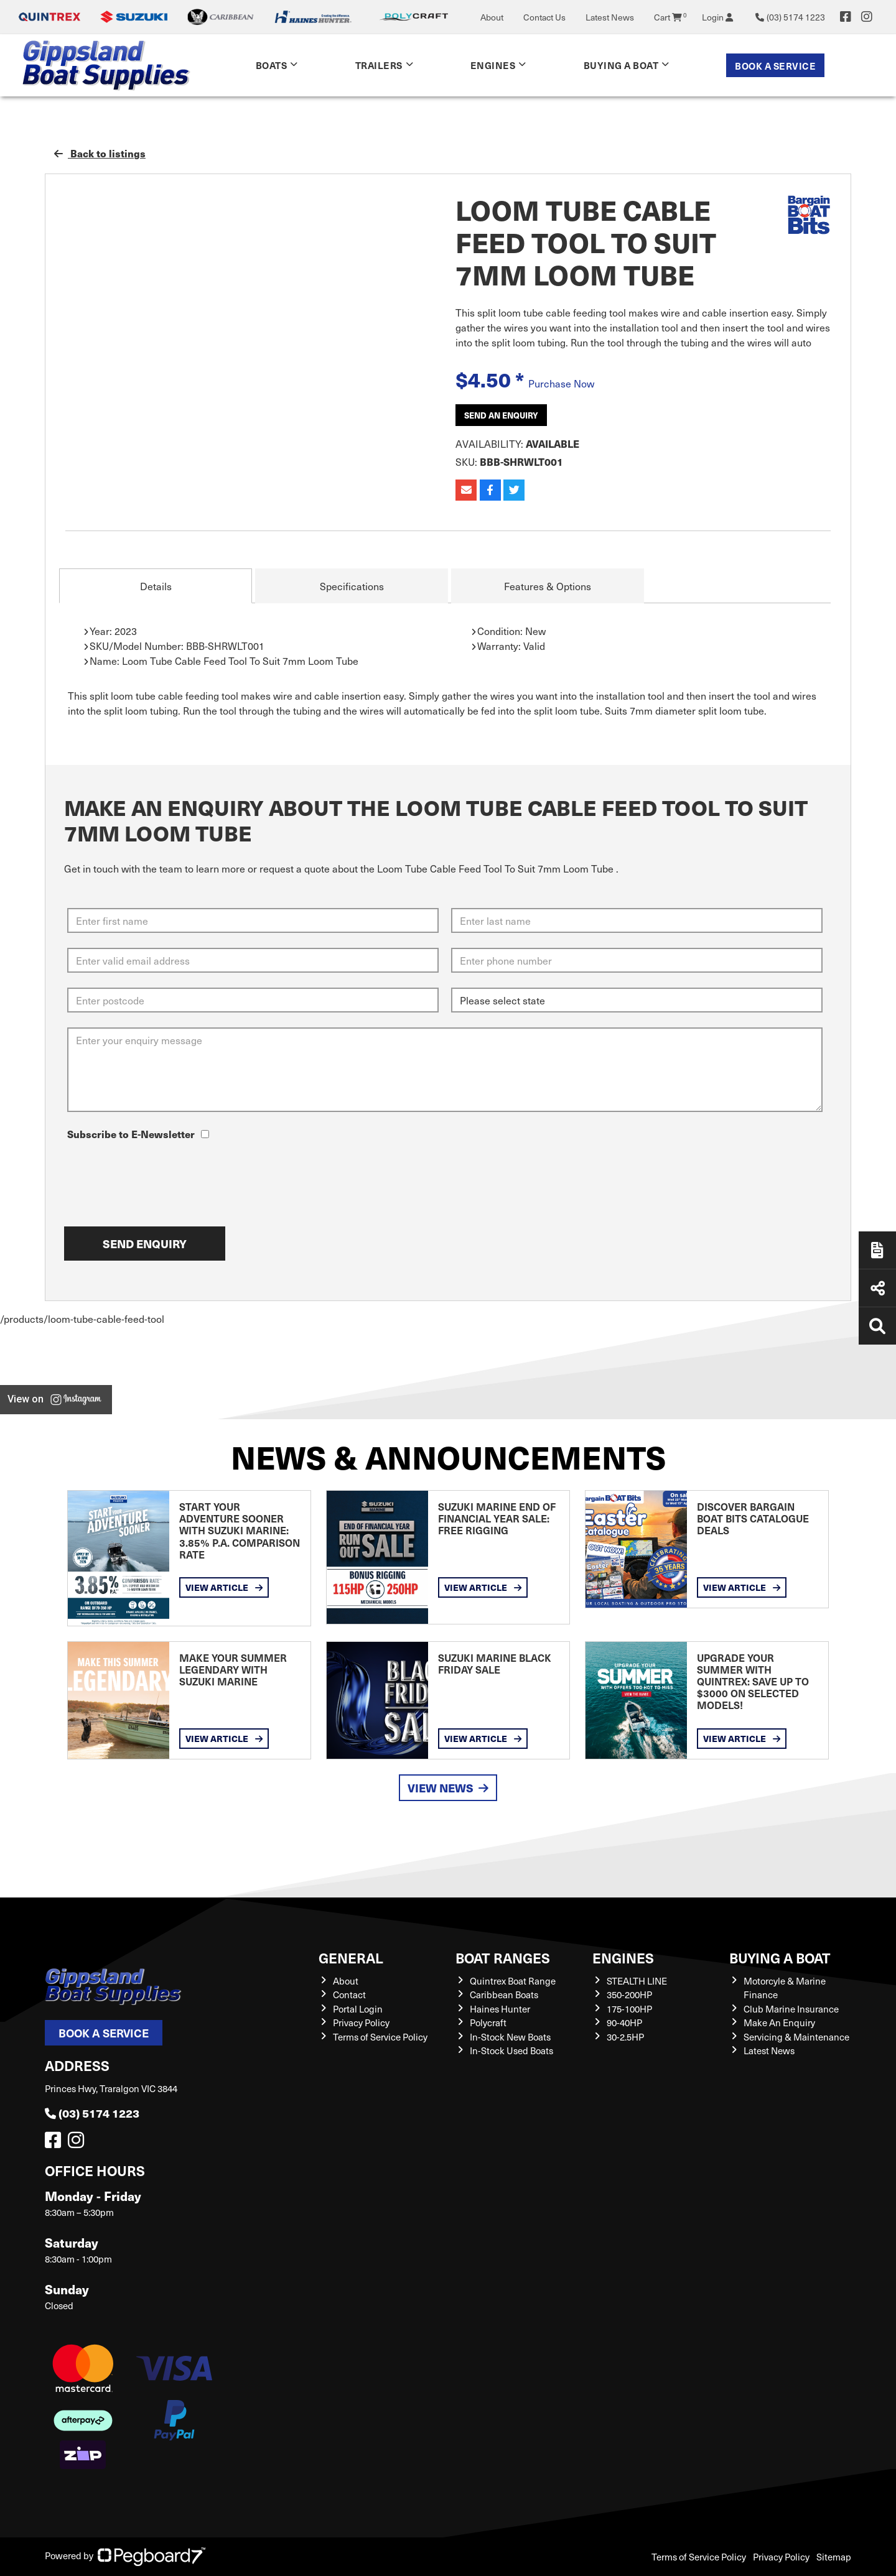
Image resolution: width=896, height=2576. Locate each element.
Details (156, 585)
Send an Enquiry (501, 415)
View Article (224, 1587)
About (491, 17)
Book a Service (775, 65)
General (351, 1957)
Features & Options (547, 585)
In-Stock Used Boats (511, 2050)
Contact (349, 1994)
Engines (493, 65)
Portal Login (358, 2009)
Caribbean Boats (504, 1994)
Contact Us (544, 17)
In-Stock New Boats (510, 2037)
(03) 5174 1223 (92, 2113)
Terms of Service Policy (380, 2037)
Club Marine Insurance (791, 2009)
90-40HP (624, 2022)
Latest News (610, 17)
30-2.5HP (625, 2037)
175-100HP (629, 2009)
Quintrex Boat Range (513, 1981)
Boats (271, 65)
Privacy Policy (361, 2022)
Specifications (352, 585)
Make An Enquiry (779, 2022)
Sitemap (833, 2557)
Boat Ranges (502, 1957)
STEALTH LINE (637, 1981)
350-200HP (629, 1994)
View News (448, 1787)
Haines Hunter (500, 2009)
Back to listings (100, 153)
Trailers (379, 65)
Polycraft (488, 2022)
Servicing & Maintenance (796, 2037)
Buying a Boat (621, 65)
